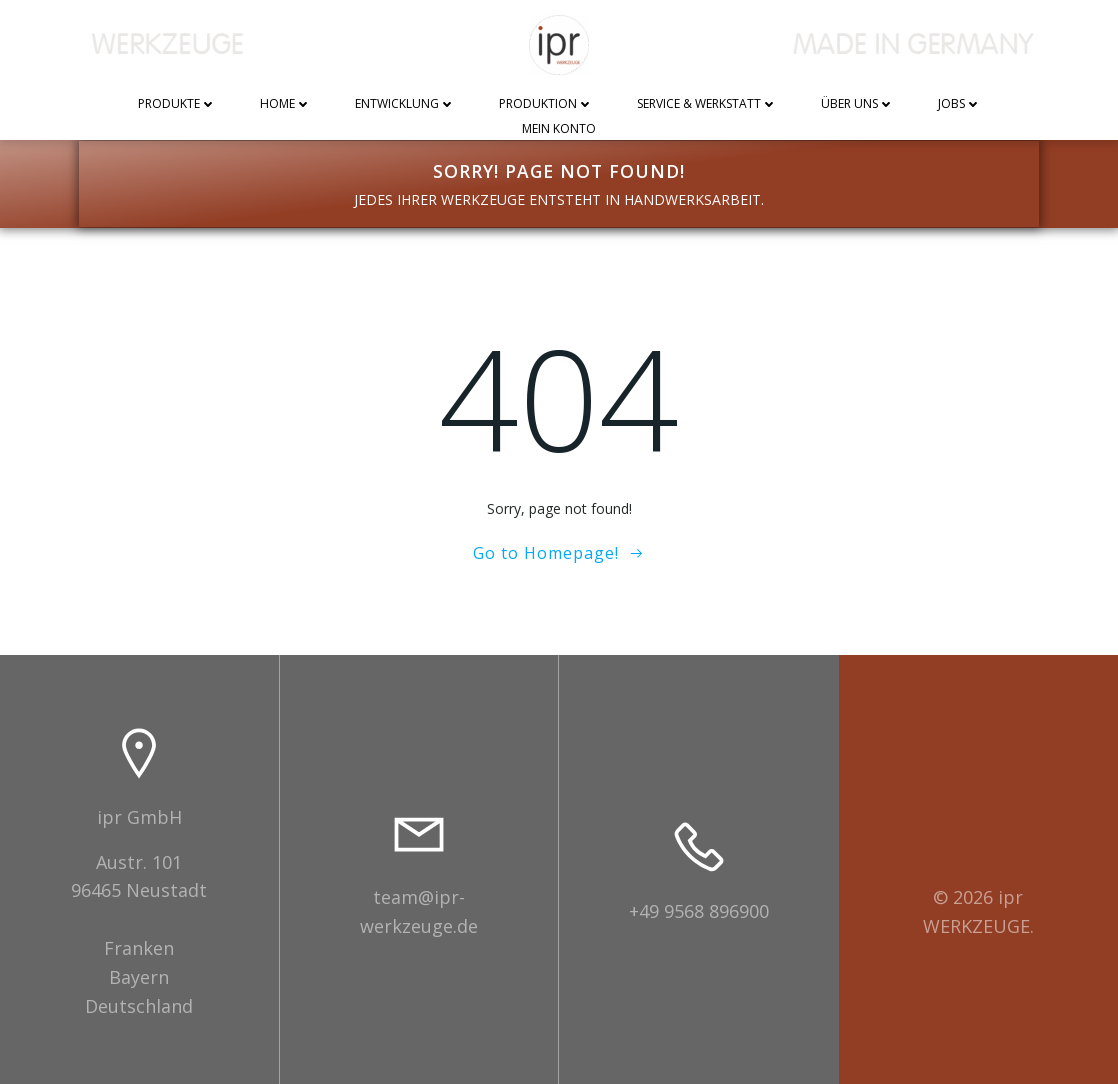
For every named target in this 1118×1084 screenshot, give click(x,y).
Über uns (857, 104)
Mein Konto (559, 129)
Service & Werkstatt (707, 104)
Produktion (546, 104)
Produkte (177, 104)
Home (285, 104)
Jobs (959, 104)
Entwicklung (405, 104)
